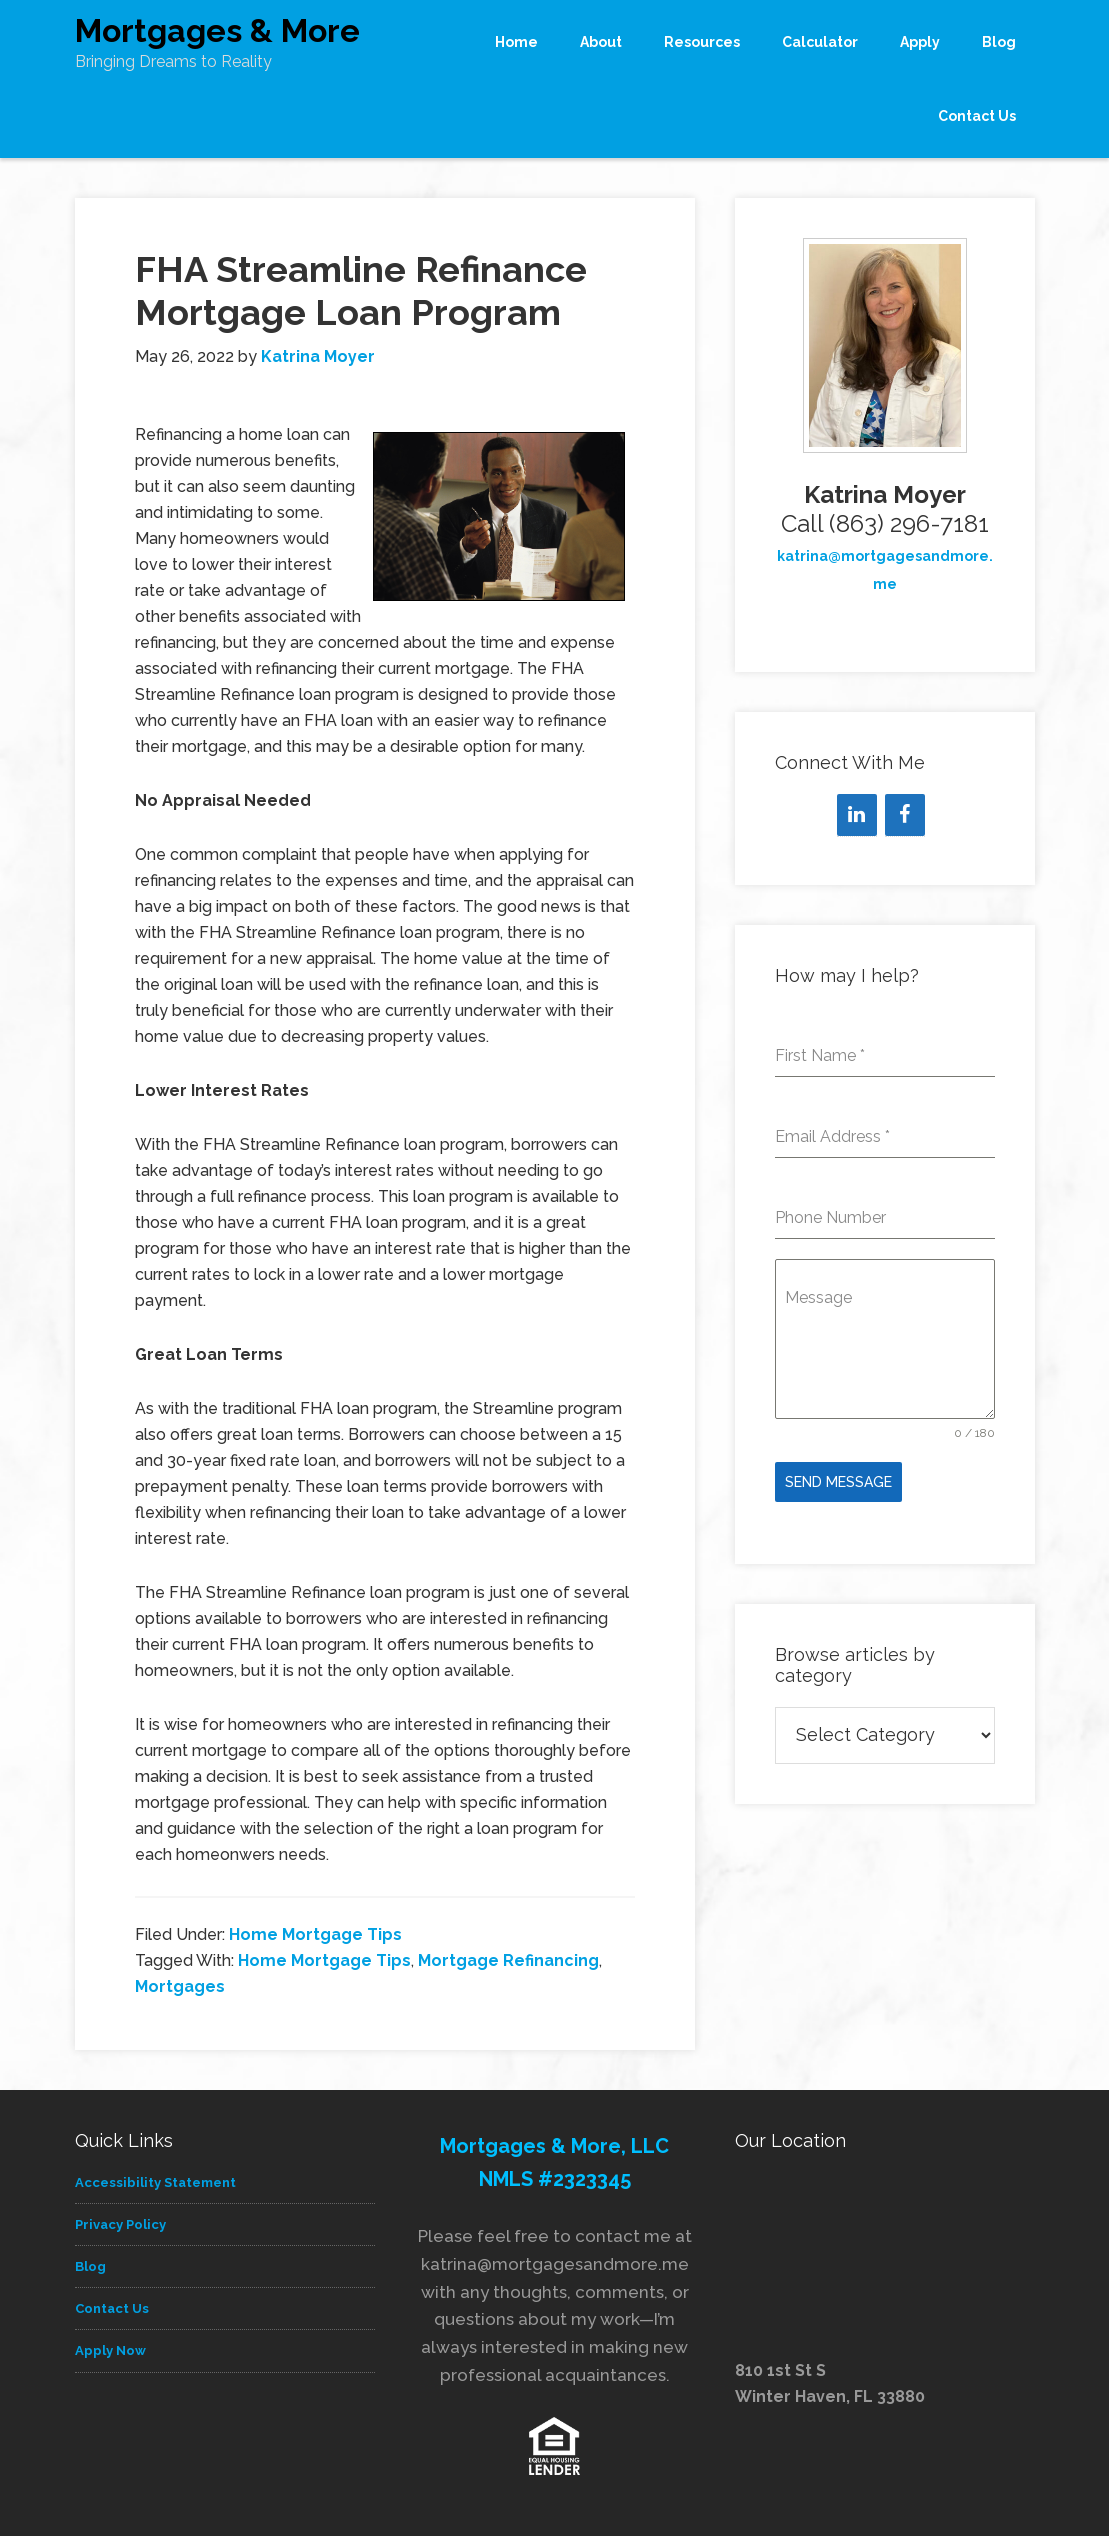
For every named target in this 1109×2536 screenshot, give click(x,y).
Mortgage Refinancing (508, 1960)
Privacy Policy (120, 2224)
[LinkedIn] (857, 815)
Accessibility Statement (155, 2182)
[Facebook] (905, 815)
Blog (90, 2266)
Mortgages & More (217, 30)
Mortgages (180, 1986)
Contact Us (112, 2308)
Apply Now (110, 2350)
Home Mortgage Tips (315, 1934)
